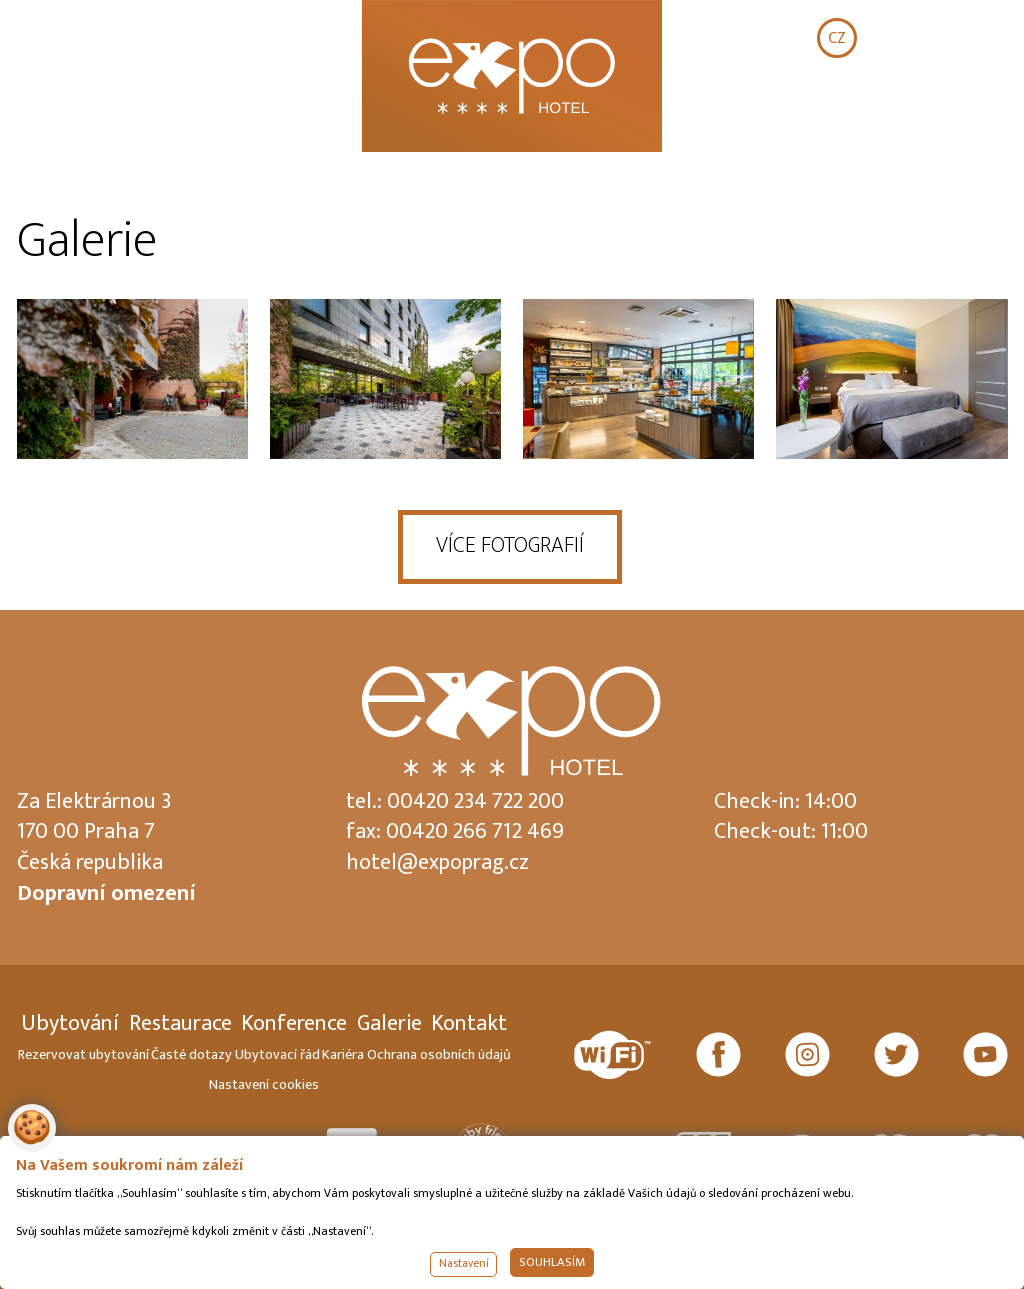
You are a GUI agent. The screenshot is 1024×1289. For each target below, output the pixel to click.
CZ (837, 38)
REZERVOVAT (912, 115)
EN (898, 38)
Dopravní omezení (106, 893)
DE (961, 38)
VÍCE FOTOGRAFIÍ (510, 545)
